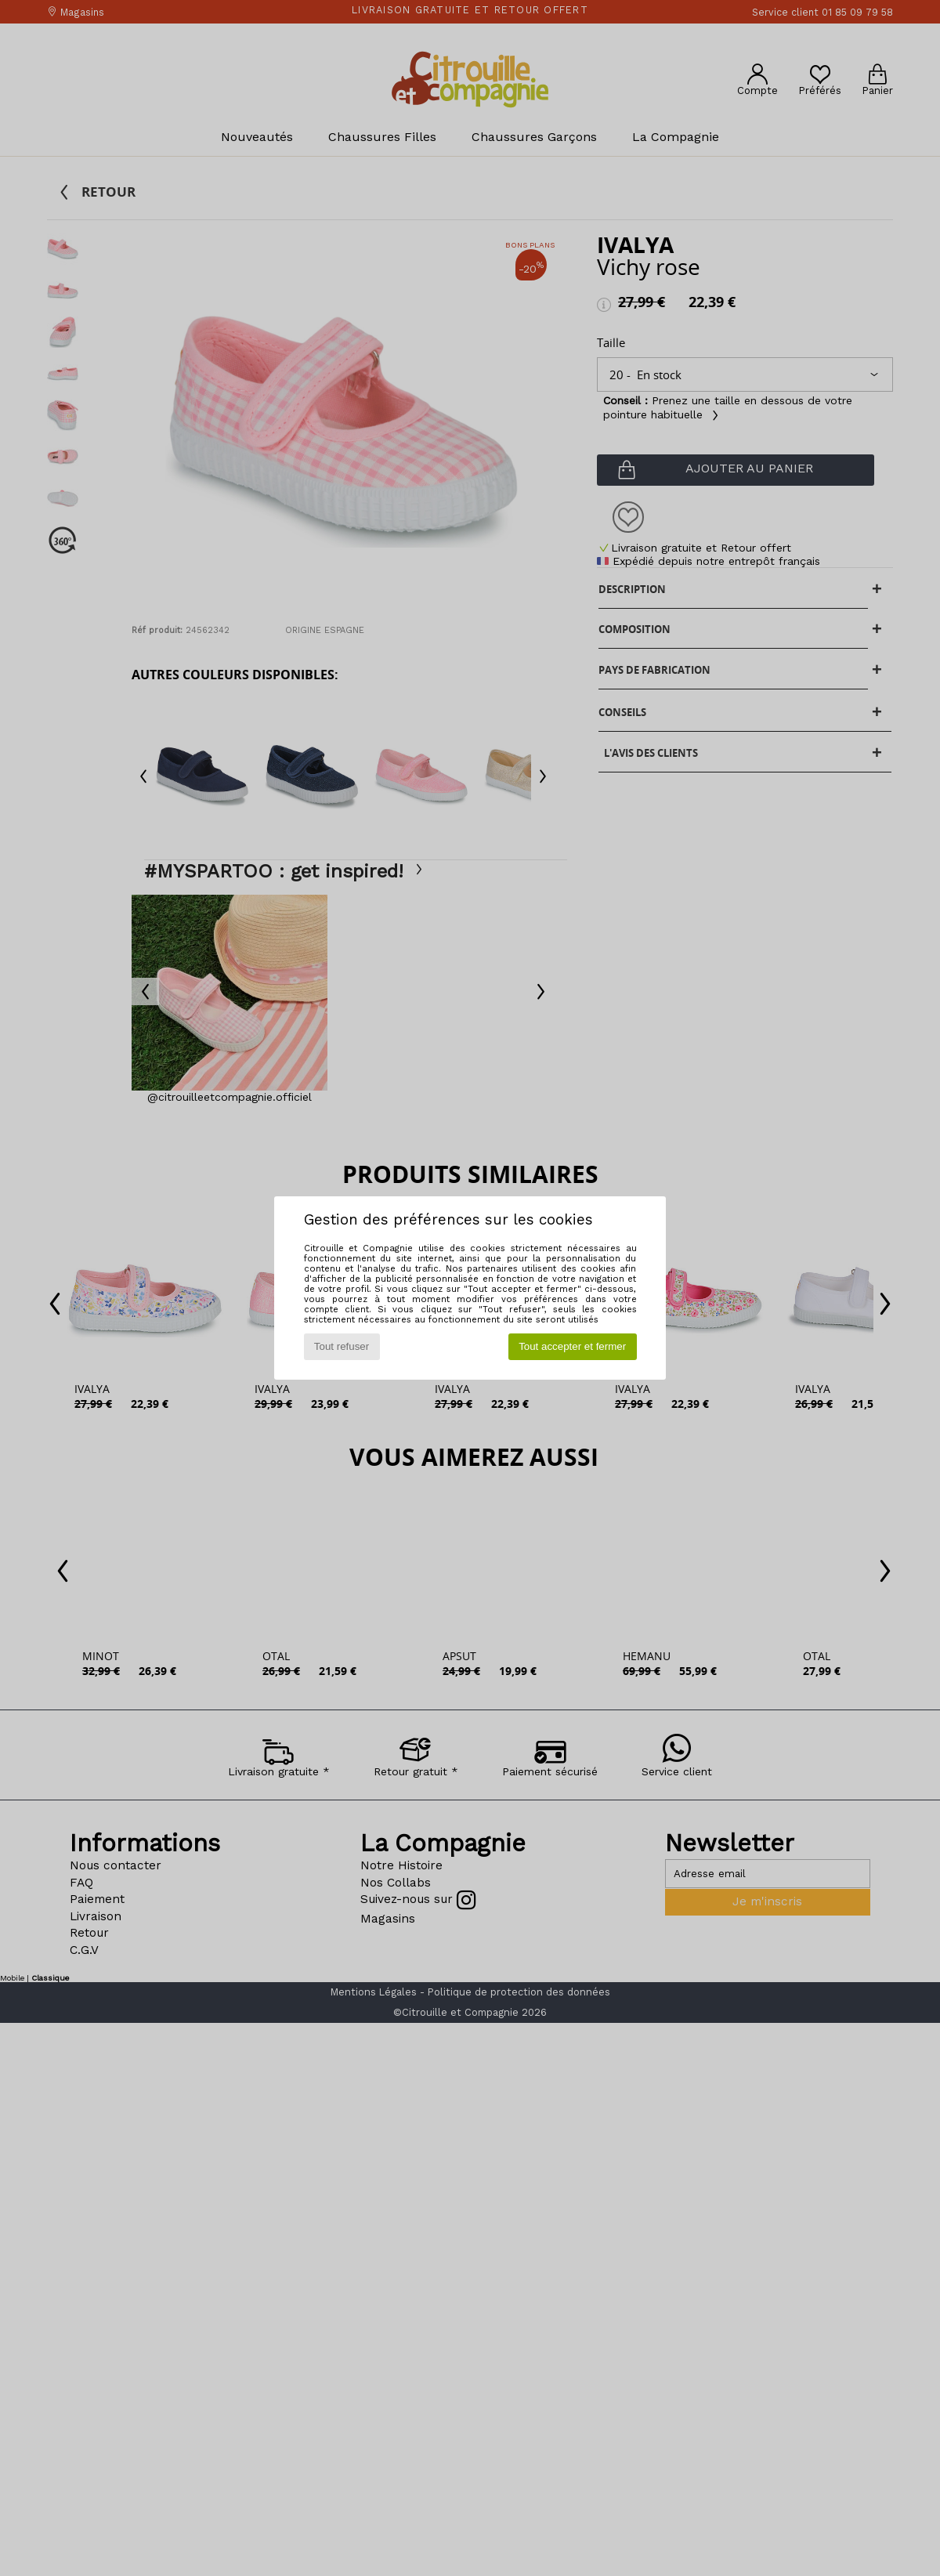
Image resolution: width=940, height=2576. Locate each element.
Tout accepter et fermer (572, 1346)
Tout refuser (341, 1346)
